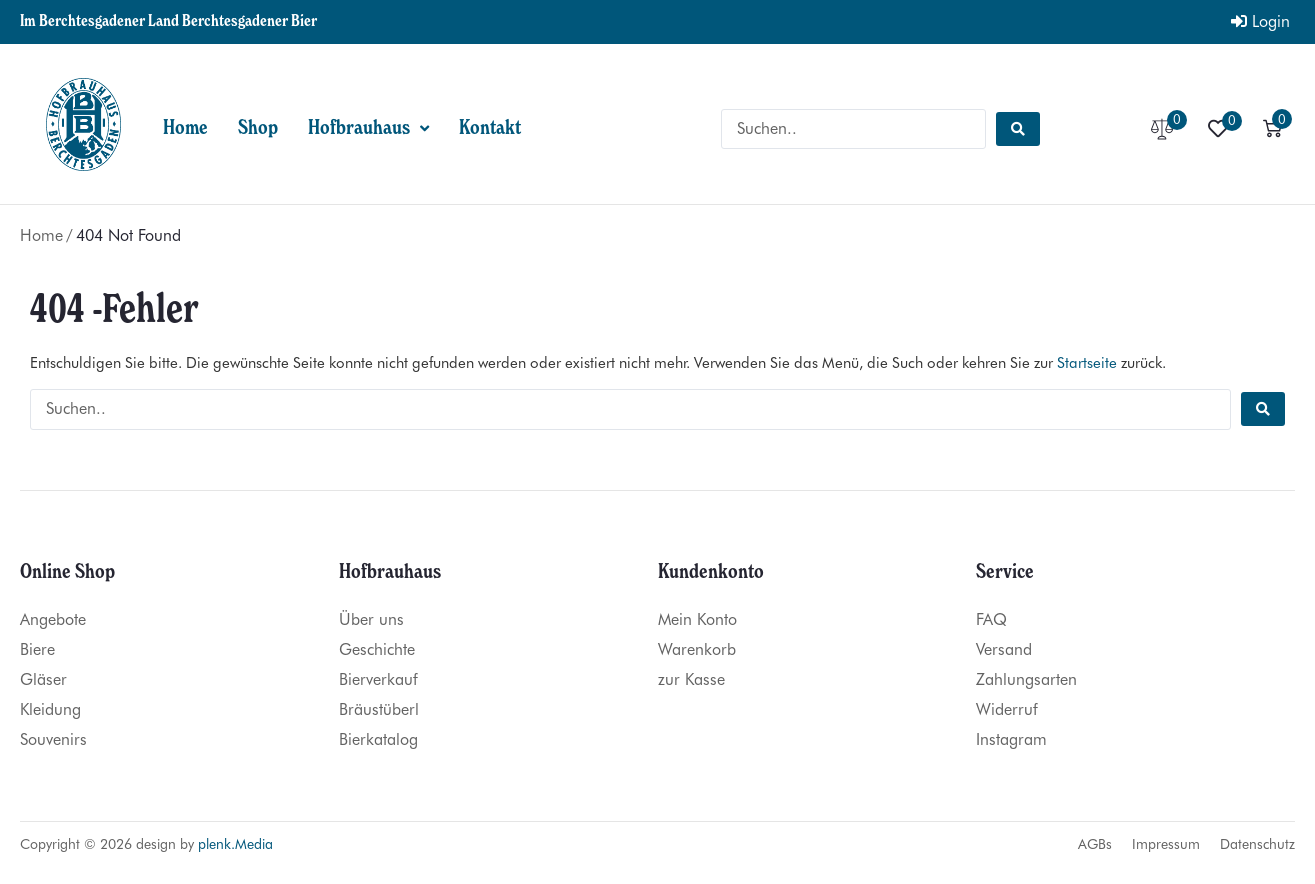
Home (41, 235)
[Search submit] (1018, 129)
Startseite (1087, 363)
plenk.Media (235, 844)
